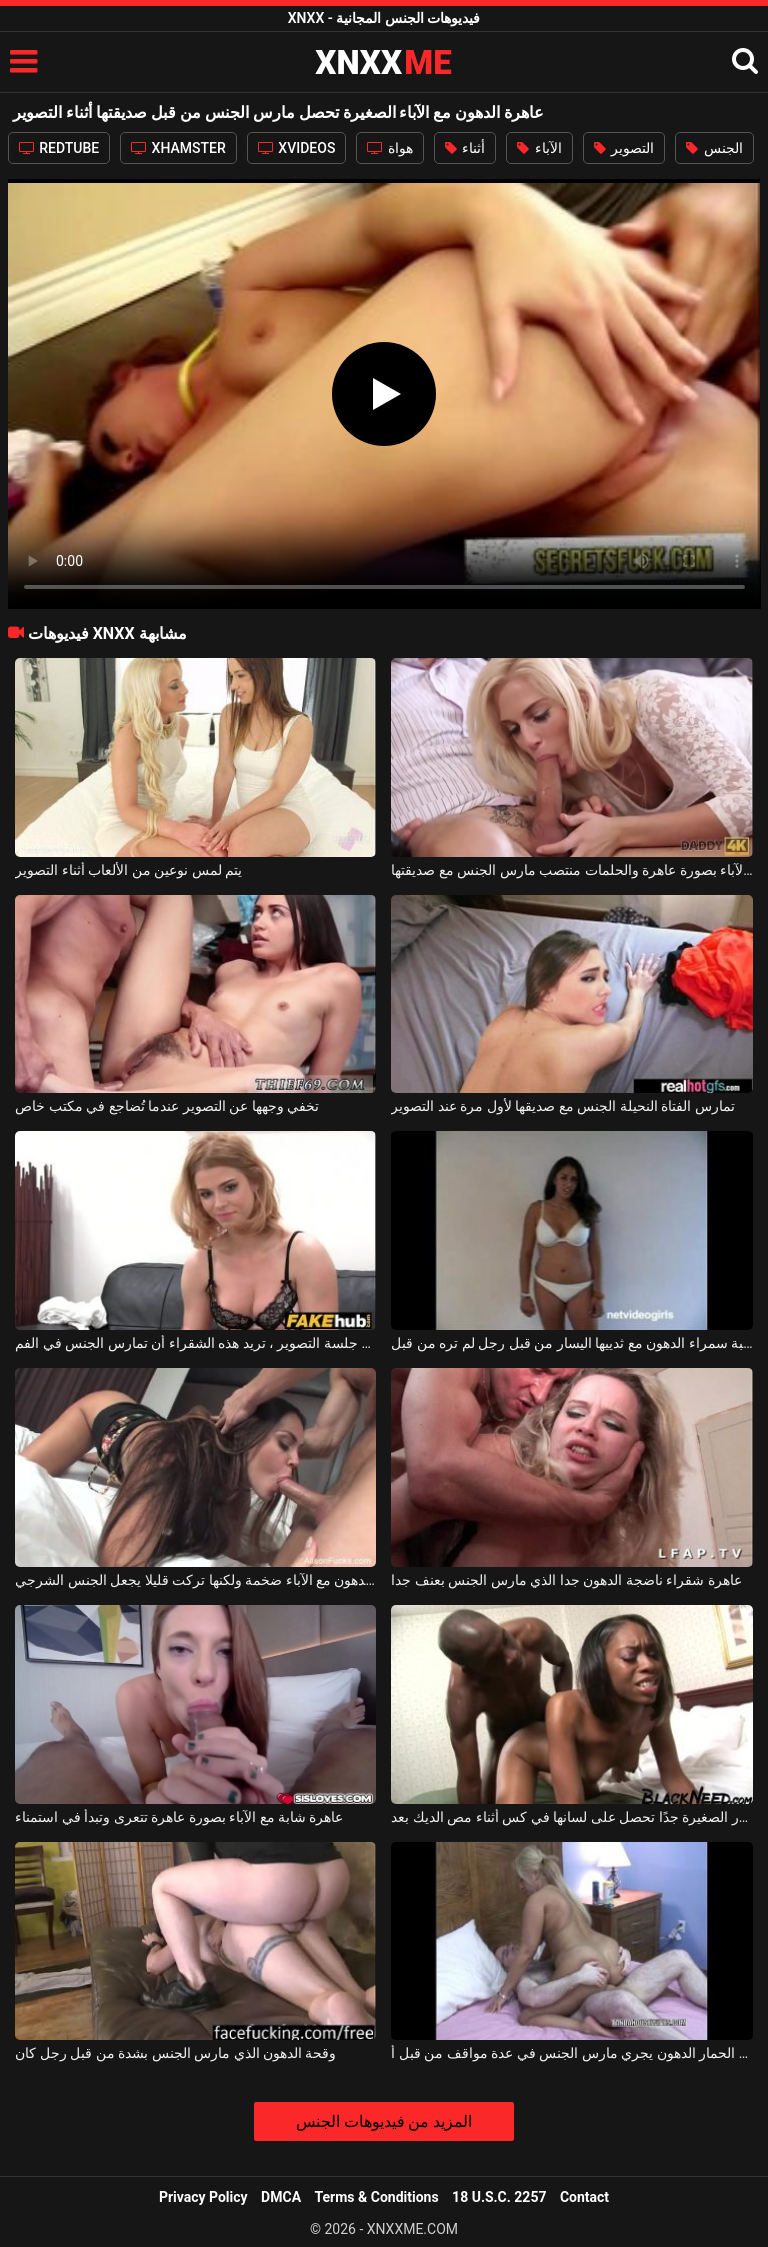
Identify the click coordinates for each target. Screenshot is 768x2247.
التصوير (624, 148)
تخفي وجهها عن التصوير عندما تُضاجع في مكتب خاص (167, 1106)
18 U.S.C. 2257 (499, 2197)
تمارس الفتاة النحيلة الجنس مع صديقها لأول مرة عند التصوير (562, 1106)
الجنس (714, 148)
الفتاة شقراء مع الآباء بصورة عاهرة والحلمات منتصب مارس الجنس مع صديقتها (571, 870)
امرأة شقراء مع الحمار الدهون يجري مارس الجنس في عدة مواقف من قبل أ (571, 2053)
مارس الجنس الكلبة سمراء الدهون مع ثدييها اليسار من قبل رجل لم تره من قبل (571, 1343)
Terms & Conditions (377, 2197)
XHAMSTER (178, 148)
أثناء (465, 148)
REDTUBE (59, 148)
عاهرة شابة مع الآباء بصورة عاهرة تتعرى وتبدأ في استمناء (179, 1817)
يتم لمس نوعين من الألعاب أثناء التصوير (128, 870)
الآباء (539, 148)
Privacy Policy (203, 2197)
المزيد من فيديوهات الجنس (384, 2121)
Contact (584, 2197)
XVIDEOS (297, 148)
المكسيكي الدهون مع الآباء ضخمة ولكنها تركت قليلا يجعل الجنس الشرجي (195, 1580)
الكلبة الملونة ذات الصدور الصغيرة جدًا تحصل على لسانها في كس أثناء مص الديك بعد (571, 1817)
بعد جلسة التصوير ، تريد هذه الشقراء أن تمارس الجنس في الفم (195, 1343)
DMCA (281, 2197)
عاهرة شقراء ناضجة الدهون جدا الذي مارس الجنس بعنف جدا (566, 1580)
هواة (389, 148)
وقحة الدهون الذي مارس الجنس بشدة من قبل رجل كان (175, 2053)
